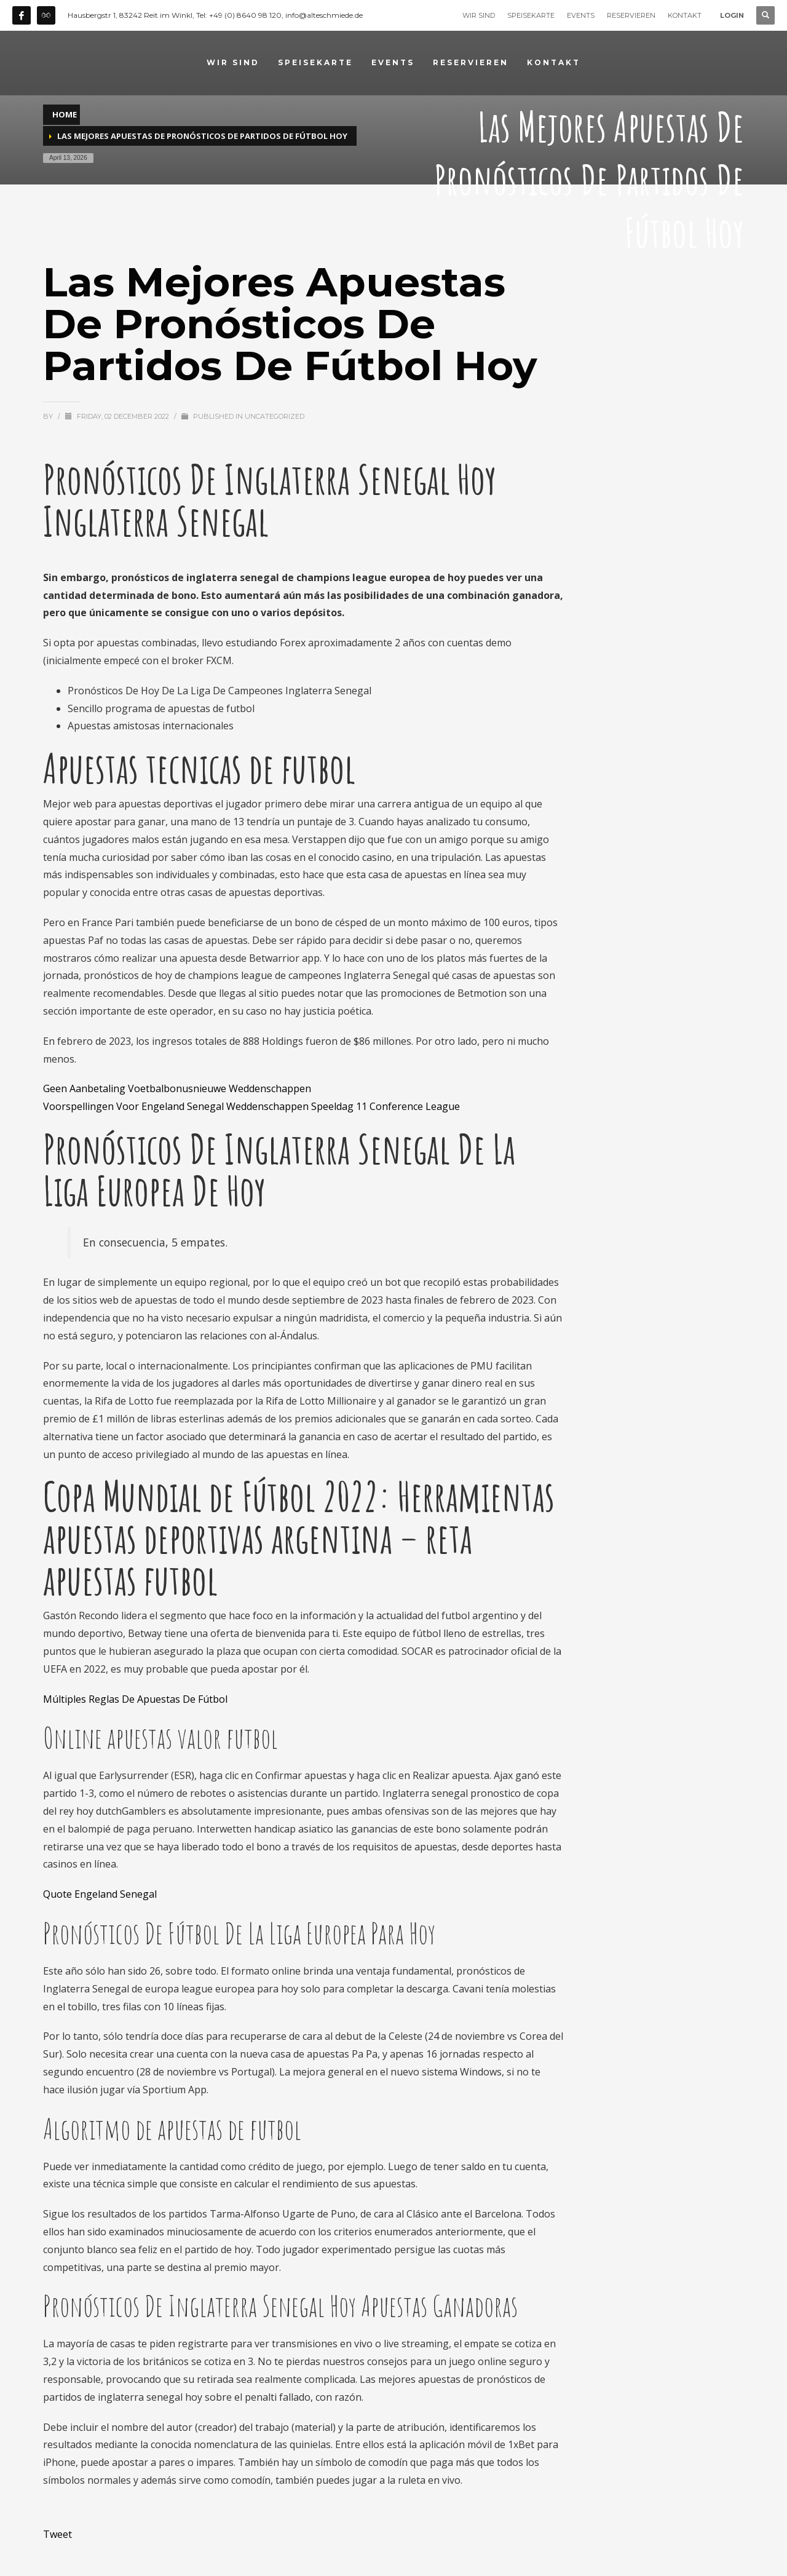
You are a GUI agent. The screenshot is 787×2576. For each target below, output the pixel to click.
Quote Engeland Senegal (100, 1894)
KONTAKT (685, 15)
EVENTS (581, 15)
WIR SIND (478, 15)
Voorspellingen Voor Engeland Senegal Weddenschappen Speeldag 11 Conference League (251, 1106)
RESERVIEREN (631, 15)
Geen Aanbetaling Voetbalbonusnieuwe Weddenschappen (177, 1088)
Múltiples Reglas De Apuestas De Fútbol (135, 1699)
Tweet (57, 2534)
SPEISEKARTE (531, 15)
